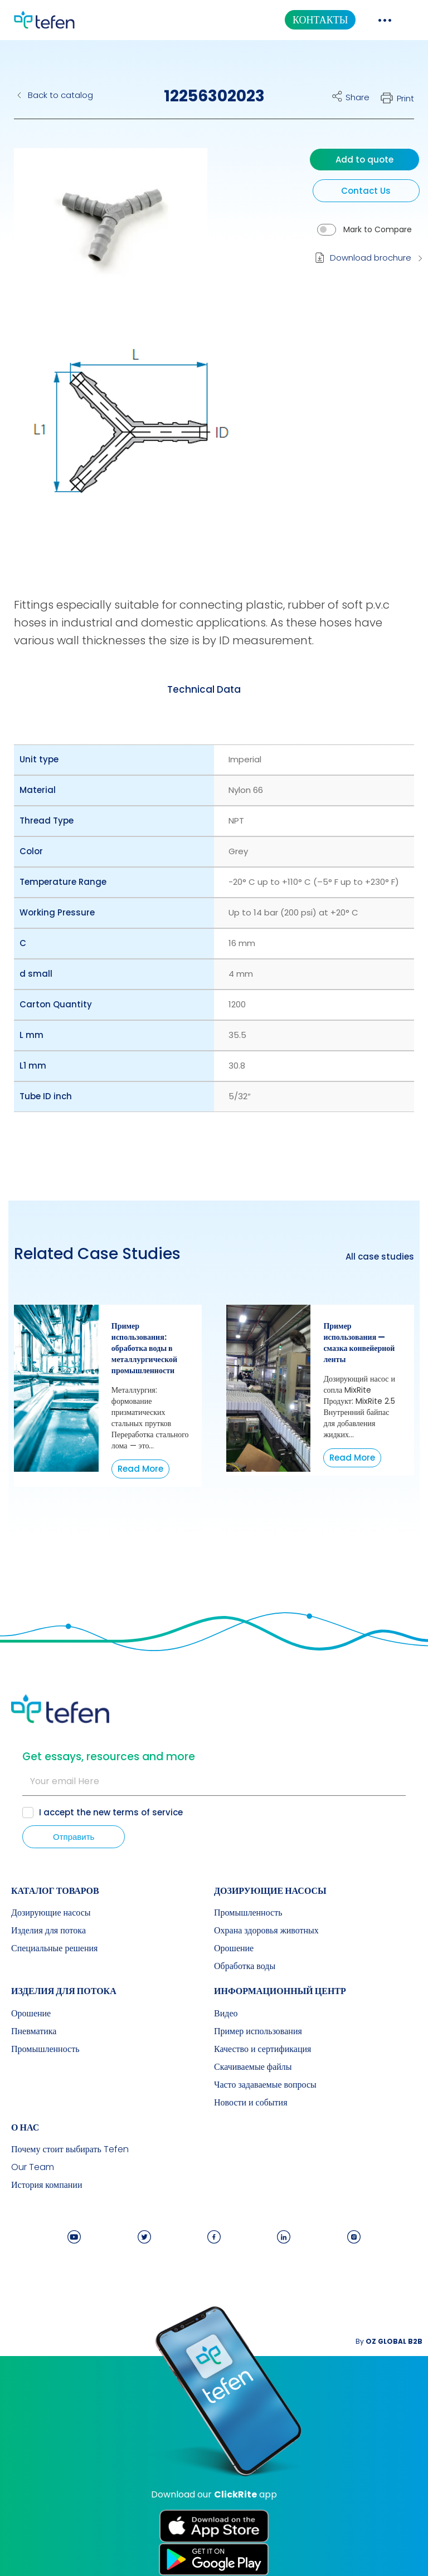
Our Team (32, 2167)
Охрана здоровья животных (266, 1930)
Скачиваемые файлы (253, 2067)
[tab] (204, 689)
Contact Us (366, 191)
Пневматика (33, 2031)
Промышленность (248, 1912)
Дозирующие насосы (51, 1912)
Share (357, 97)
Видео (225, 2013)
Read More (140, 1469)
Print (405, 98)
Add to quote (364, 159)
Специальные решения (54, 1948)
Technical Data (204, 689)
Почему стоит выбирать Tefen (70, 2149)
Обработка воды (244, 1966)
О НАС (25, 2127)
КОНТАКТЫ (320, 20)
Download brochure (370, 257)
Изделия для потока (48, 1930)
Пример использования (258, 2031)
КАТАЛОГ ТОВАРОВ (55, 1890)
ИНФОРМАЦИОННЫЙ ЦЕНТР (280, 1991)
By (389, 2341)
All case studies (380, 1256)
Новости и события (251, 2102)
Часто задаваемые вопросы (265, 2084)
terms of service (148, 1812)
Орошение (234, 1948)
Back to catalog (60, 95)
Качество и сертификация (262, 2049)
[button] (102, 230)
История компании (46, 2185)
